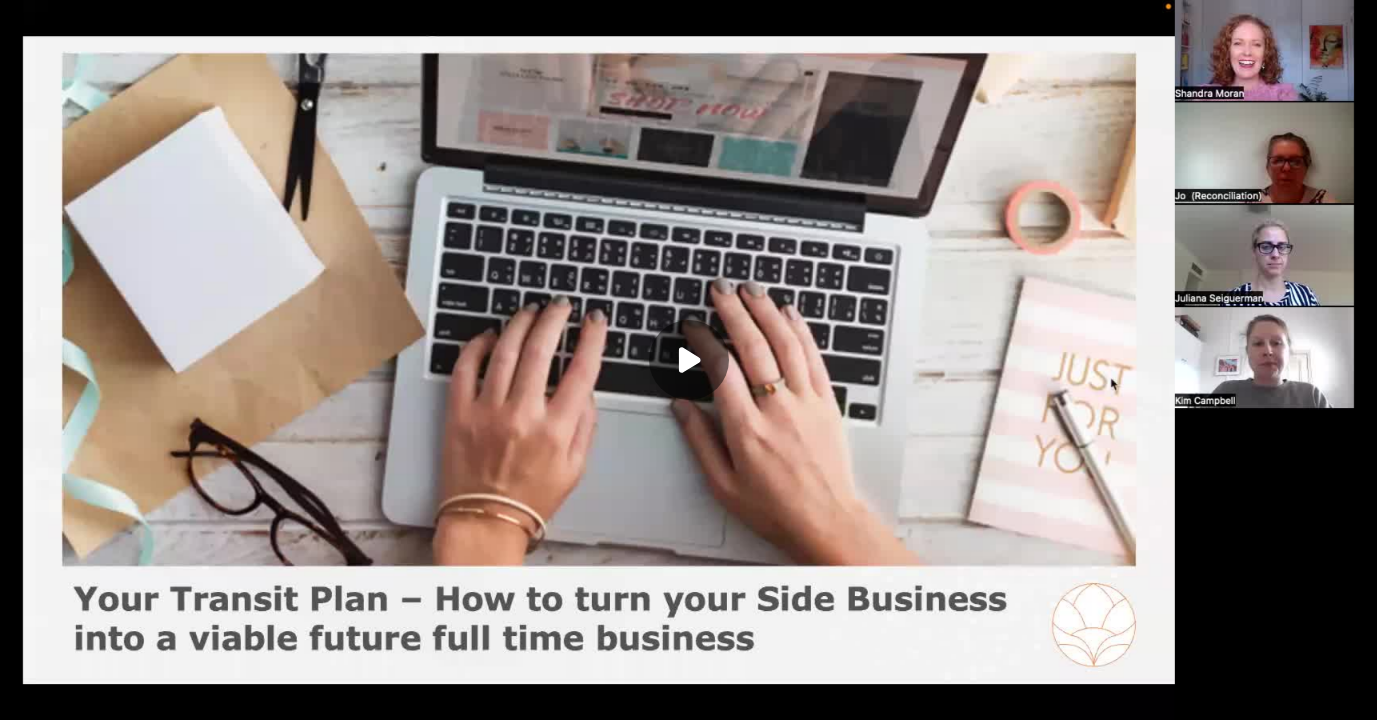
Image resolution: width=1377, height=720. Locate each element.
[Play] (689, 360)
